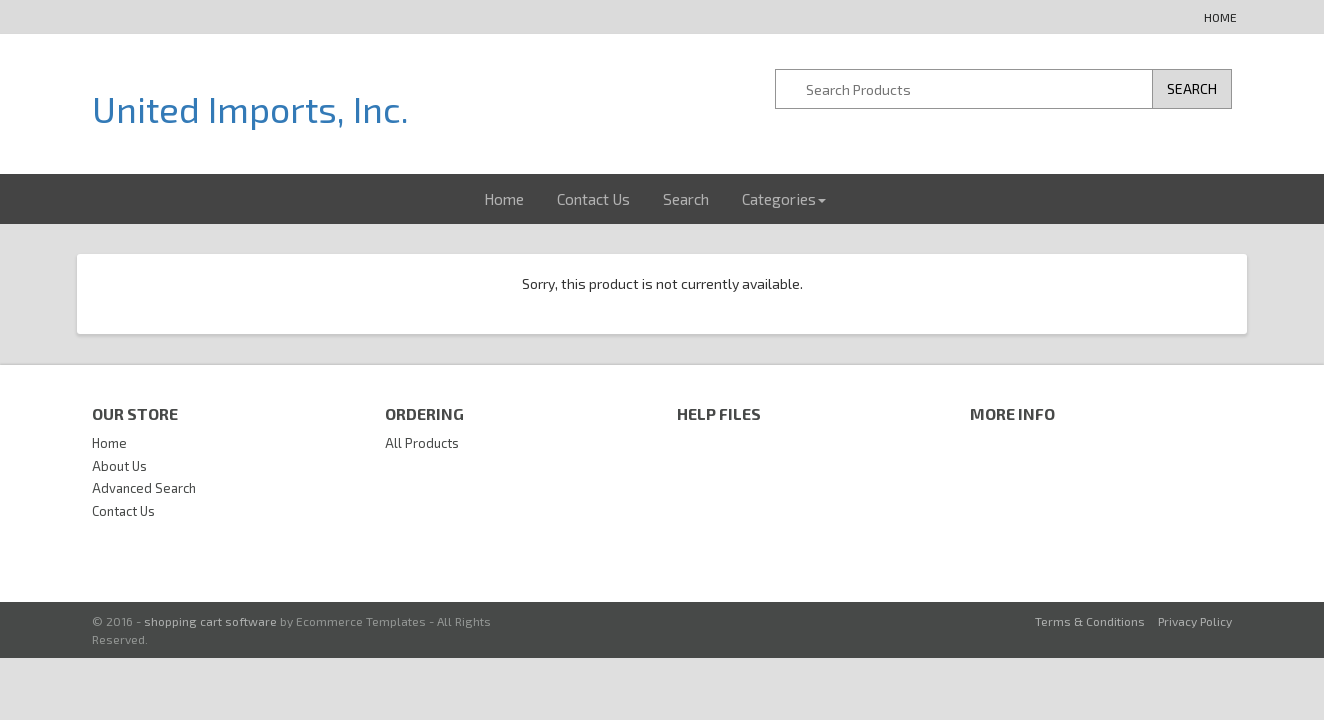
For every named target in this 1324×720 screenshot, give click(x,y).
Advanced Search (144, 488)
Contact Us (593, 199)
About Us (119, 466)
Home (1220, 17)
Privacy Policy (1195, 621)
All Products (422, 443)
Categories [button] (784, 199)
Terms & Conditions (1090, 621)
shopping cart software (210, 621)
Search (686, 199)
